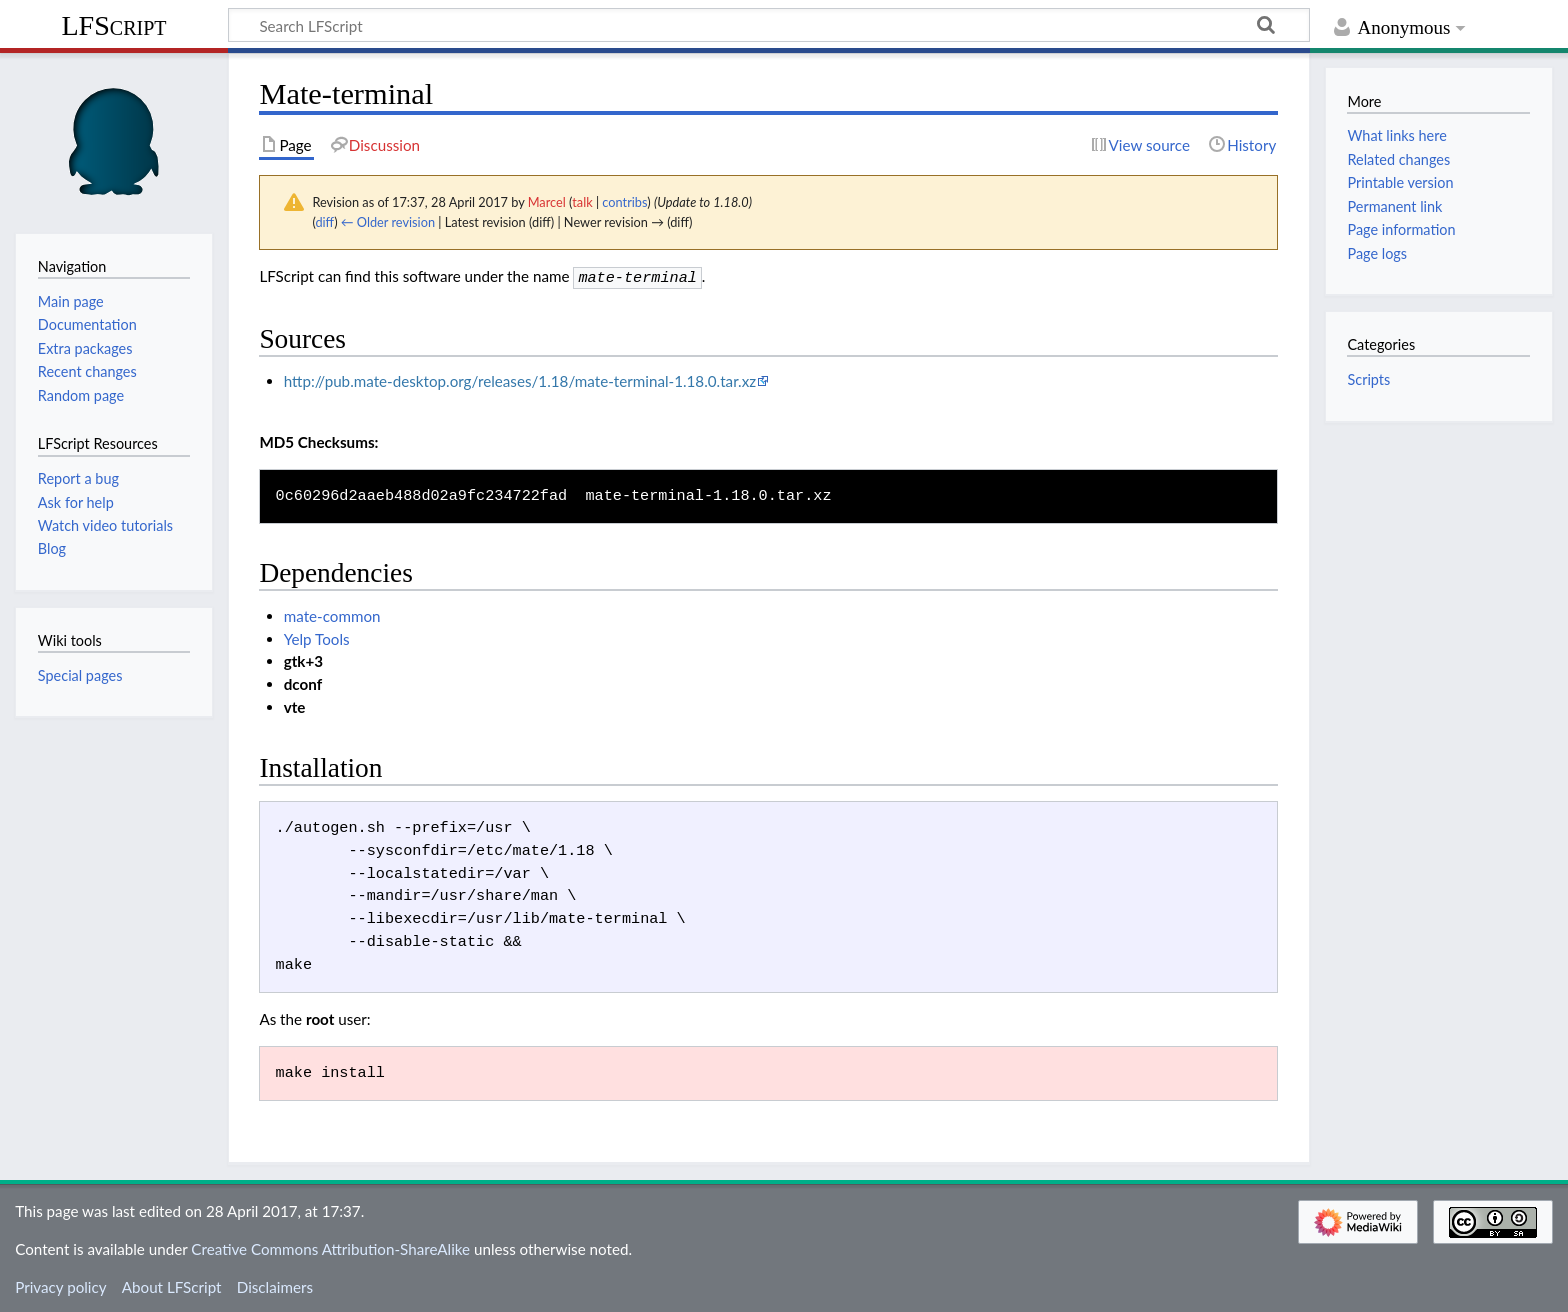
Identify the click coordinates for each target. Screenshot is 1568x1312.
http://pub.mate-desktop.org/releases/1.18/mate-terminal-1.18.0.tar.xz (520, 379)
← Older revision (388, 222)
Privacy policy (60, 1285)
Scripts (1368, 379)
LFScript (113, 25)
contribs (624, 202)
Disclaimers (275, 1285)
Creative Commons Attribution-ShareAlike (330, 1247)
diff (324, 222)
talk (582, 202)
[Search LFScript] (769, 25)
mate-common (332, 614)
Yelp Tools (317, 637)
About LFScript (172, 1285)
